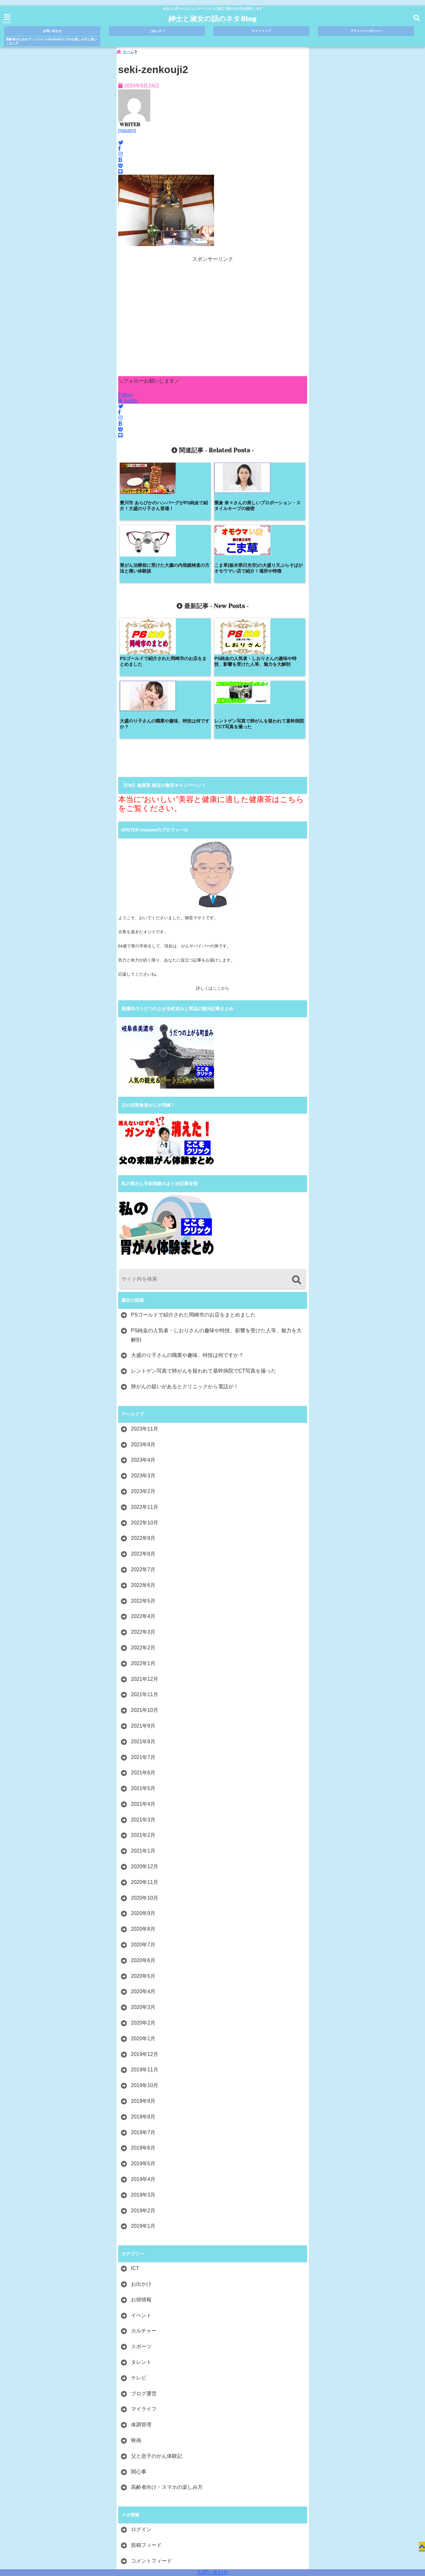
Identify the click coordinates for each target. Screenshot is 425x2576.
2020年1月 (143, 1918)
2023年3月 (143, 1355)
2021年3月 (143, 1699)
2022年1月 (143, 1543)
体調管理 (141, 2305)
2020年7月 (143, 1824)
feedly (128, 403)
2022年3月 (143, 1512)
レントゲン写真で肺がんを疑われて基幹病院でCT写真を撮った (203, 1251)
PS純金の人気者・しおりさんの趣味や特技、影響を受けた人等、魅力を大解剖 (216, 1215)
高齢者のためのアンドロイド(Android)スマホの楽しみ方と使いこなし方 (51, 41)
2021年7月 (143, 1637)
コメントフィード (151, 2440)
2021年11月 (144, 1574)
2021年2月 (143, 1715)
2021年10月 (144, 1590)
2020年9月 (143, 1793)
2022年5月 (143, 1480)
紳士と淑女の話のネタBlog (212, 19)
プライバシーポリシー (366, 31)
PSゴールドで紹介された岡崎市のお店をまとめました (193, 1194)
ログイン (141, 2409)
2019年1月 (143, 2106)
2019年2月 (143, 2090)
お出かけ (141, 2164)
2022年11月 (144, 1387)
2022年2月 (143, 1527)
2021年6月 (143, 1652)
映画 (136, 2320)
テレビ (138, 2257)
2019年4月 (143, 2059)
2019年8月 (143, 1996)
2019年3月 (143, 2074)
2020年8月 (143, 1809)
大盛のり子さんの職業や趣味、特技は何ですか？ (187, 1235)
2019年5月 (143, 2043)
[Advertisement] (212, 322)
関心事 (138, 2351)
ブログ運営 (144, 2273)
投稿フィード (146, 2425)
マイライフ (144, 2289)
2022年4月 (143, 1496)
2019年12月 (144, 1934)
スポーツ (141, 2226)
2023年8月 (143, 1324)
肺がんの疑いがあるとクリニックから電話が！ (185, 1266)
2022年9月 (143, 1418)
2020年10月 (144, 1777)
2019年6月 (143, 2028)
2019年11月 (144, 1950)
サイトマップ (261, 31)
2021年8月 (143, 1621)
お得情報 (141, 2179)
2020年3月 (143, 1887)
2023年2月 (143, 1371)
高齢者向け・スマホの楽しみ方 (167, 2367)
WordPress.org (148, 2456)
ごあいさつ (157, 31)
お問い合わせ (212, 2572)
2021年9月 (143, 1605)
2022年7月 (143, 1449)
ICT (135, 2148)
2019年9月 (143, 1981)
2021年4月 (143, 1684)
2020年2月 (143, 1902)
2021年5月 (143, 1668)
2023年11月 (144, 1308)
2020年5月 (143, 1856)
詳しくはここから (212, 868)
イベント (141, 2195)
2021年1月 (143, 1731)
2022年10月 (144, 1402)
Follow (125, 397)
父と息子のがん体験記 (156, 2336)
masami (127, 133)
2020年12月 (144, 1746)
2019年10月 (144, 1965)
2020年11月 (144, 1762)
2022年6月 (143, 1465)
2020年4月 (143, 1871)
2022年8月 (143, 1434)
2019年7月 (143, 2012)
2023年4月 (143, 1340)
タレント (141, 2242)
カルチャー (144, 2211)
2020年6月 (143, 1840)
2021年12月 (144, 1559)
